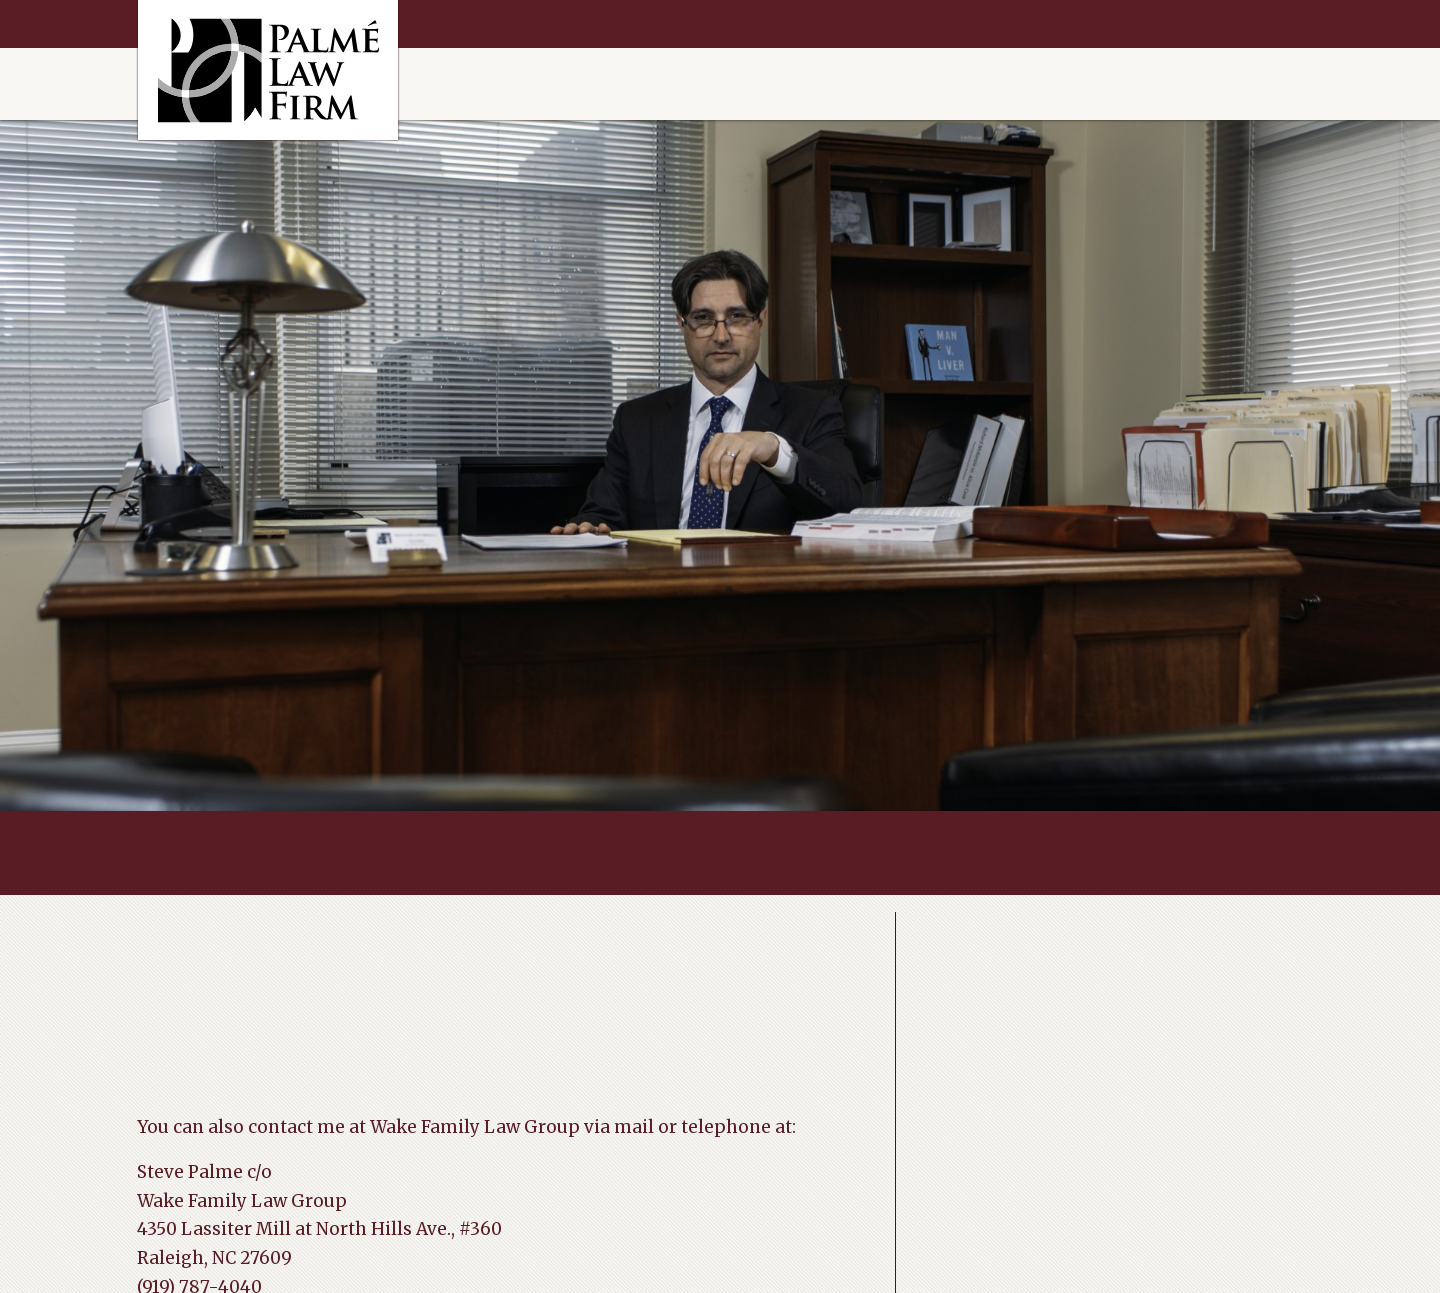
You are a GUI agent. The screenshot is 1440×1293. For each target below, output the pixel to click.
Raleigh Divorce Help (268, 70)
